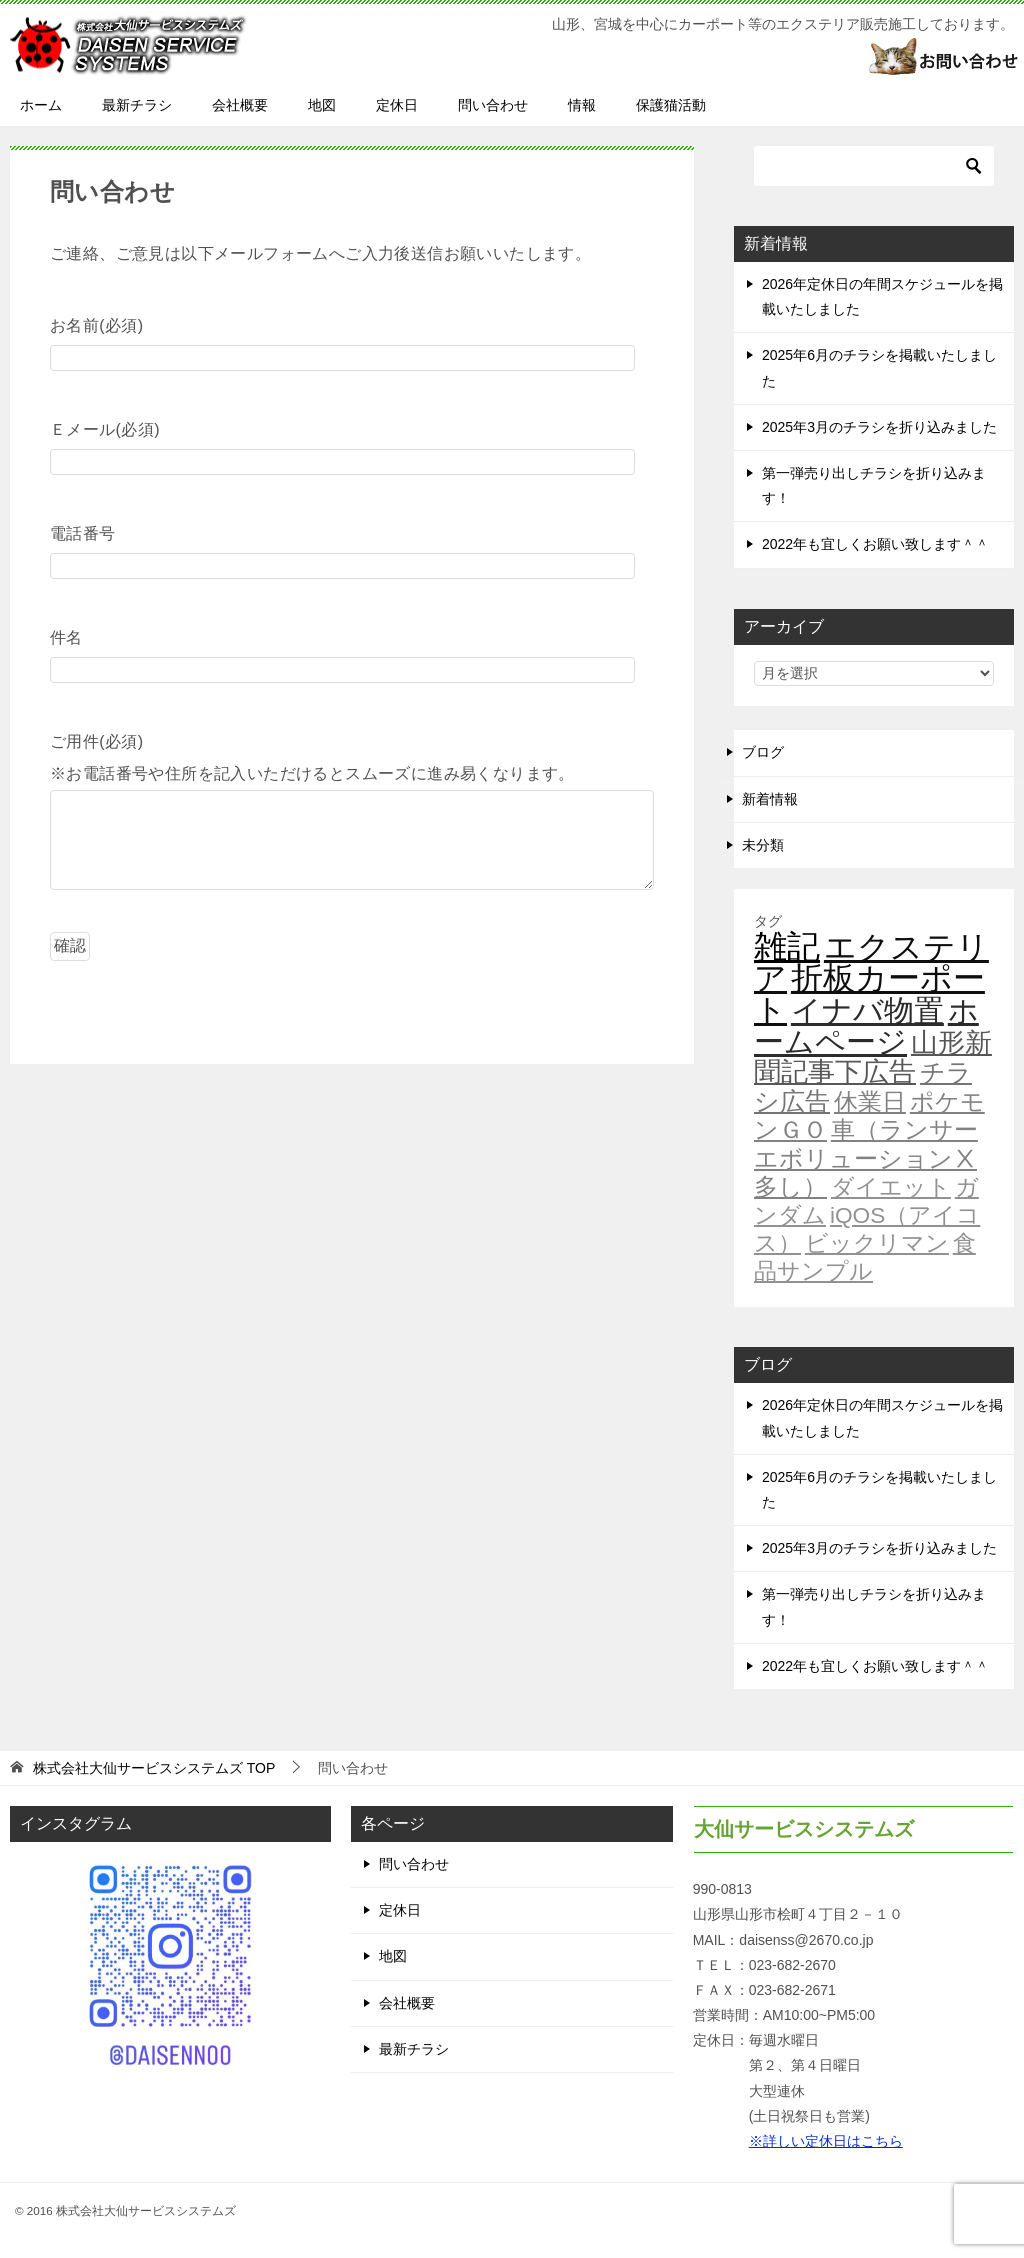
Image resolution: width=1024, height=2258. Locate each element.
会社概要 (240, 105)
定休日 (397, 105)
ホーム (41, 105)
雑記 (787, 946)
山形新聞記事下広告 (873, 1057)
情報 (582, 105)
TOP (154, 1768)
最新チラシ (137, 105)
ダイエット (891, 1187)
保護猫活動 (671, 105)
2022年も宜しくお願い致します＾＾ (875, 544)
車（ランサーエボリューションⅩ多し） (866, 1158)
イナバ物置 (867, 1010)
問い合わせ (493, 105)
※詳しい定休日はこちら (826, 2141)
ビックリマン (877, 1243)
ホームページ (866, 1026)
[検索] (874, 166)
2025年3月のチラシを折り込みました (879, 427)
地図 (322, 105)
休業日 (870, 1102)
